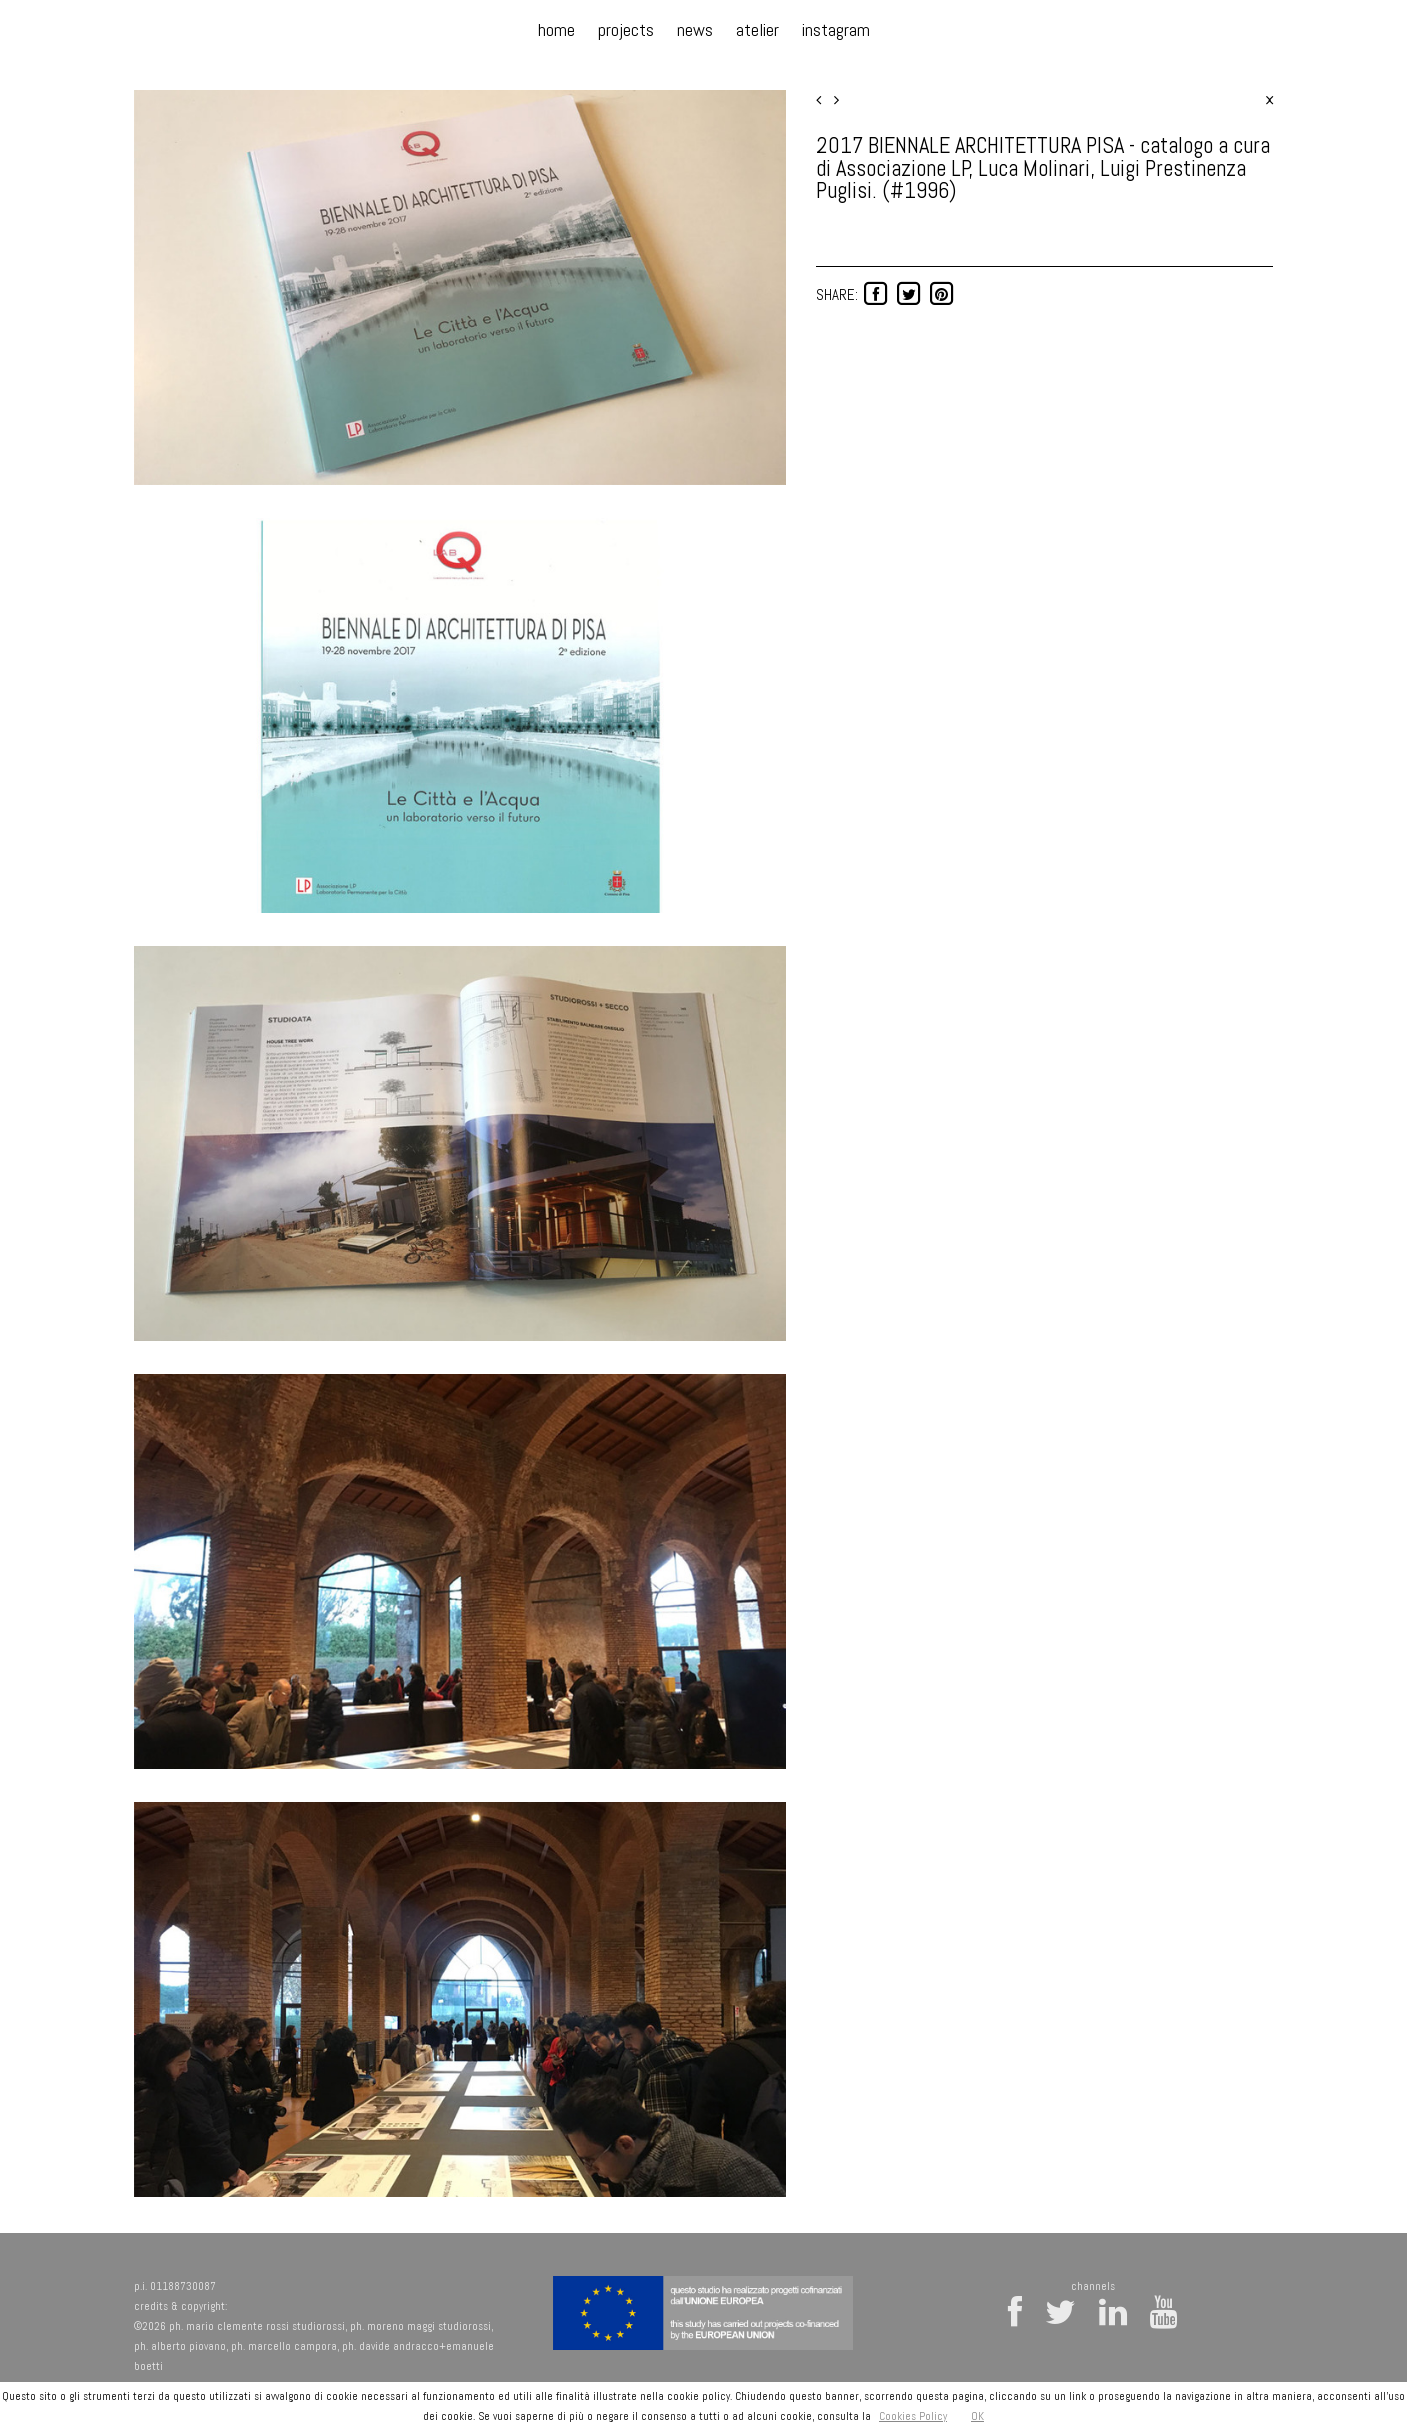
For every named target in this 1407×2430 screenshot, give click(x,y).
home (556, 29)
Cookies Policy (913, 2416)
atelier (757, 29)
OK (977, 2416)
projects (626, 29)
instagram (836, 29)
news (695, 29)
